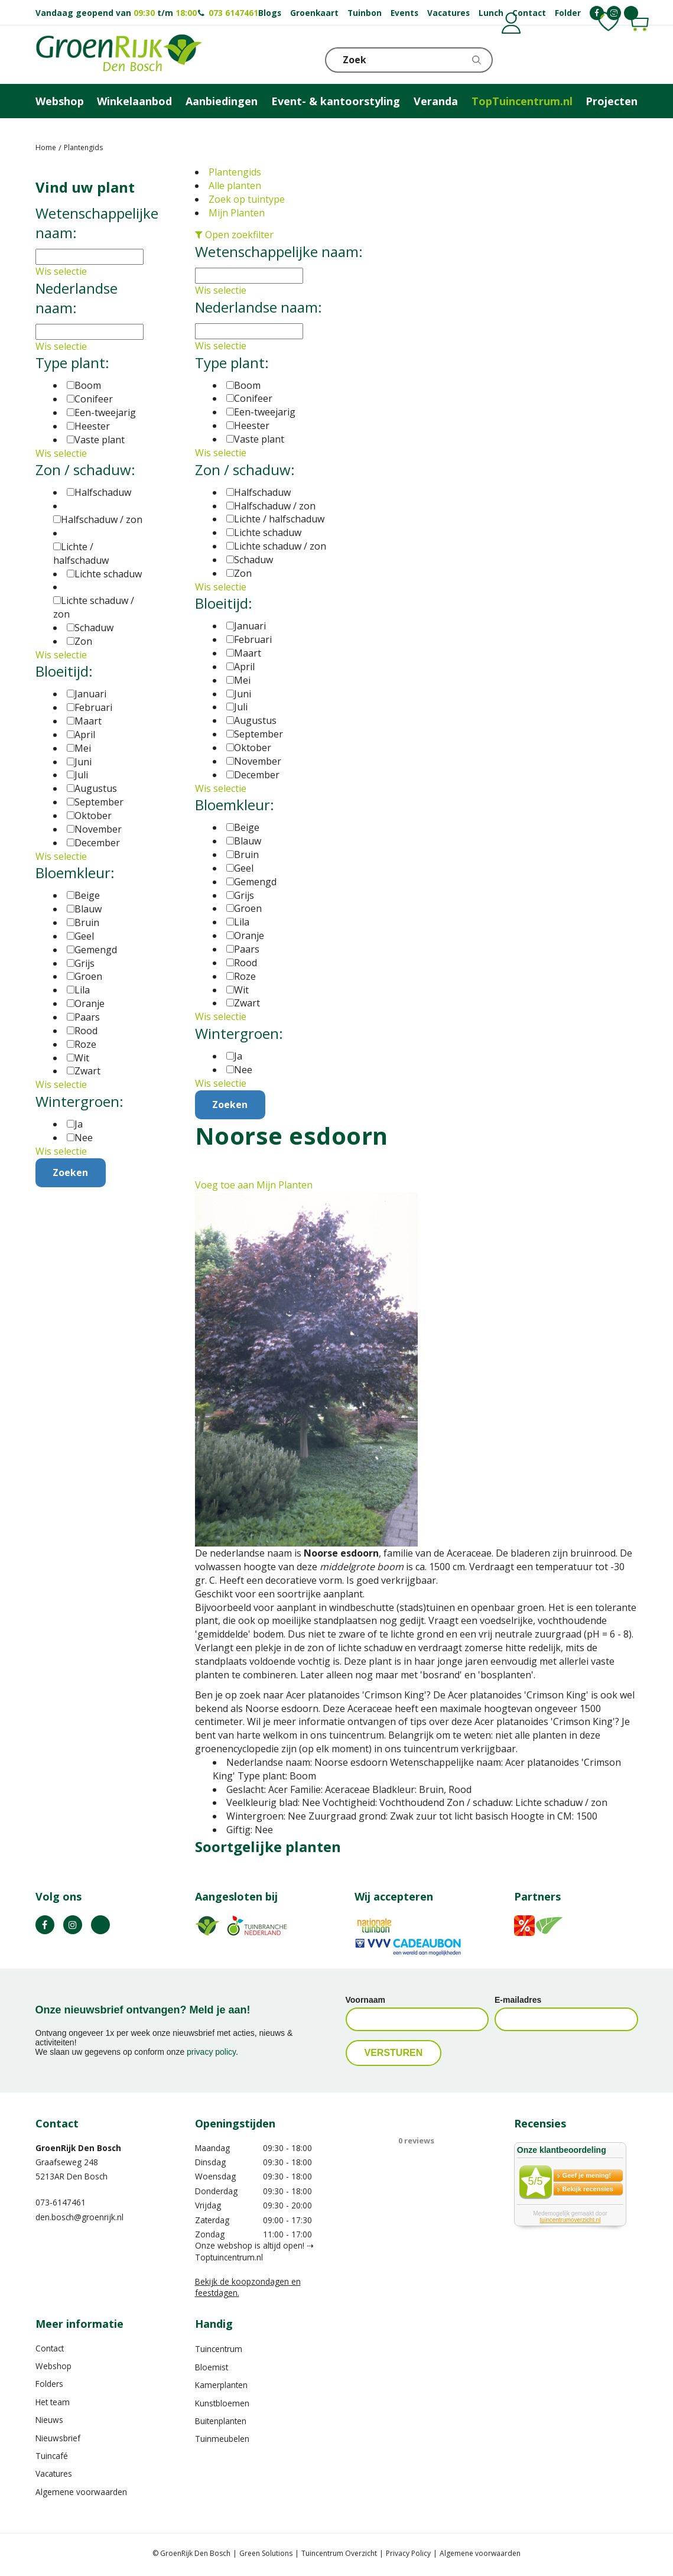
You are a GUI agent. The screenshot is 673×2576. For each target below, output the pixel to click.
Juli (237, 706)
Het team (52, 2402)
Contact (49, 2348)
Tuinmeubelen (222, 2439)
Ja (234, 1056)
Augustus (251, 720)
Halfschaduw (258, 492)
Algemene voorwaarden (81, 2491)
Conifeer (249, 398)
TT (100, 1924)
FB (44, 1924)
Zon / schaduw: (245, 469)
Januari (246, 625)
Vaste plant (255, 439)
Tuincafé (51, 2455)
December (252, 774)
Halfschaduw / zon (271, 505)
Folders (49, 2384)
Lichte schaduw (263, 532)
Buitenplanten (220, 2420)
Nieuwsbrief (57, 2438)
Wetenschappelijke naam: (279, 251)
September (254, 733)
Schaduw (249, 559)
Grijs (240, 895)
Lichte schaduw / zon (276, 546)
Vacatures (53, 2474)
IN (72, 1924)
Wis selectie (220, 290)
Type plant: (232, 362)
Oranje (245, 935)
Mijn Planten (237, 212)
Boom (243, 385)
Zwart (243, 1002)
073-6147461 (60, 2202)
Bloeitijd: (223, 603)
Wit (237, 989)
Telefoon (628, 59)
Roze (241, 976)
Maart (243, 653)
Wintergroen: (239, 1033)
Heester (247, 425)
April (240, 666)
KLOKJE (599, 59)
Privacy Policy (408, 2553)
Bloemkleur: (234, 804)
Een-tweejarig (260, 411)
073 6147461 (233, 12)
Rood (241, 962)
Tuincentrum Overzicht (339, 2553)
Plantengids (235, 171)
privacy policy (211, 2052)
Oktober (248, 747)
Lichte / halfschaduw (275, 518)
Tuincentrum (218, 2349)
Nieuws (49, 2419)
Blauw (243, 840)
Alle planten (235, 185)
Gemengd (251, 881)
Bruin (242, 854)
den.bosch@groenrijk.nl (79, 2217)
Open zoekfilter (234, 234)
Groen (244, 908)
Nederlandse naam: (258, 307)
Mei (238, 680)
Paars (242, 949)
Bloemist (211, 2367)
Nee (239, 1069)
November (253, 761)
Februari (249, 639)
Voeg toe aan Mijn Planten (254, 1185)
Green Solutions (265, 2553)
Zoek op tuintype (247, 199)
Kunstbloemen (222, 2403)
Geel (239, 868)
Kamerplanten (221, 2384)
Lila (237, 921)
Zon (239, 573)
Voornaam (365, 2000)
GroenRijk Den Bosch (78, 2147)
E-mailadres (518, 2000)
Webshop (53, 2366)
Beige (242, 827)
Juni (238, 693)
